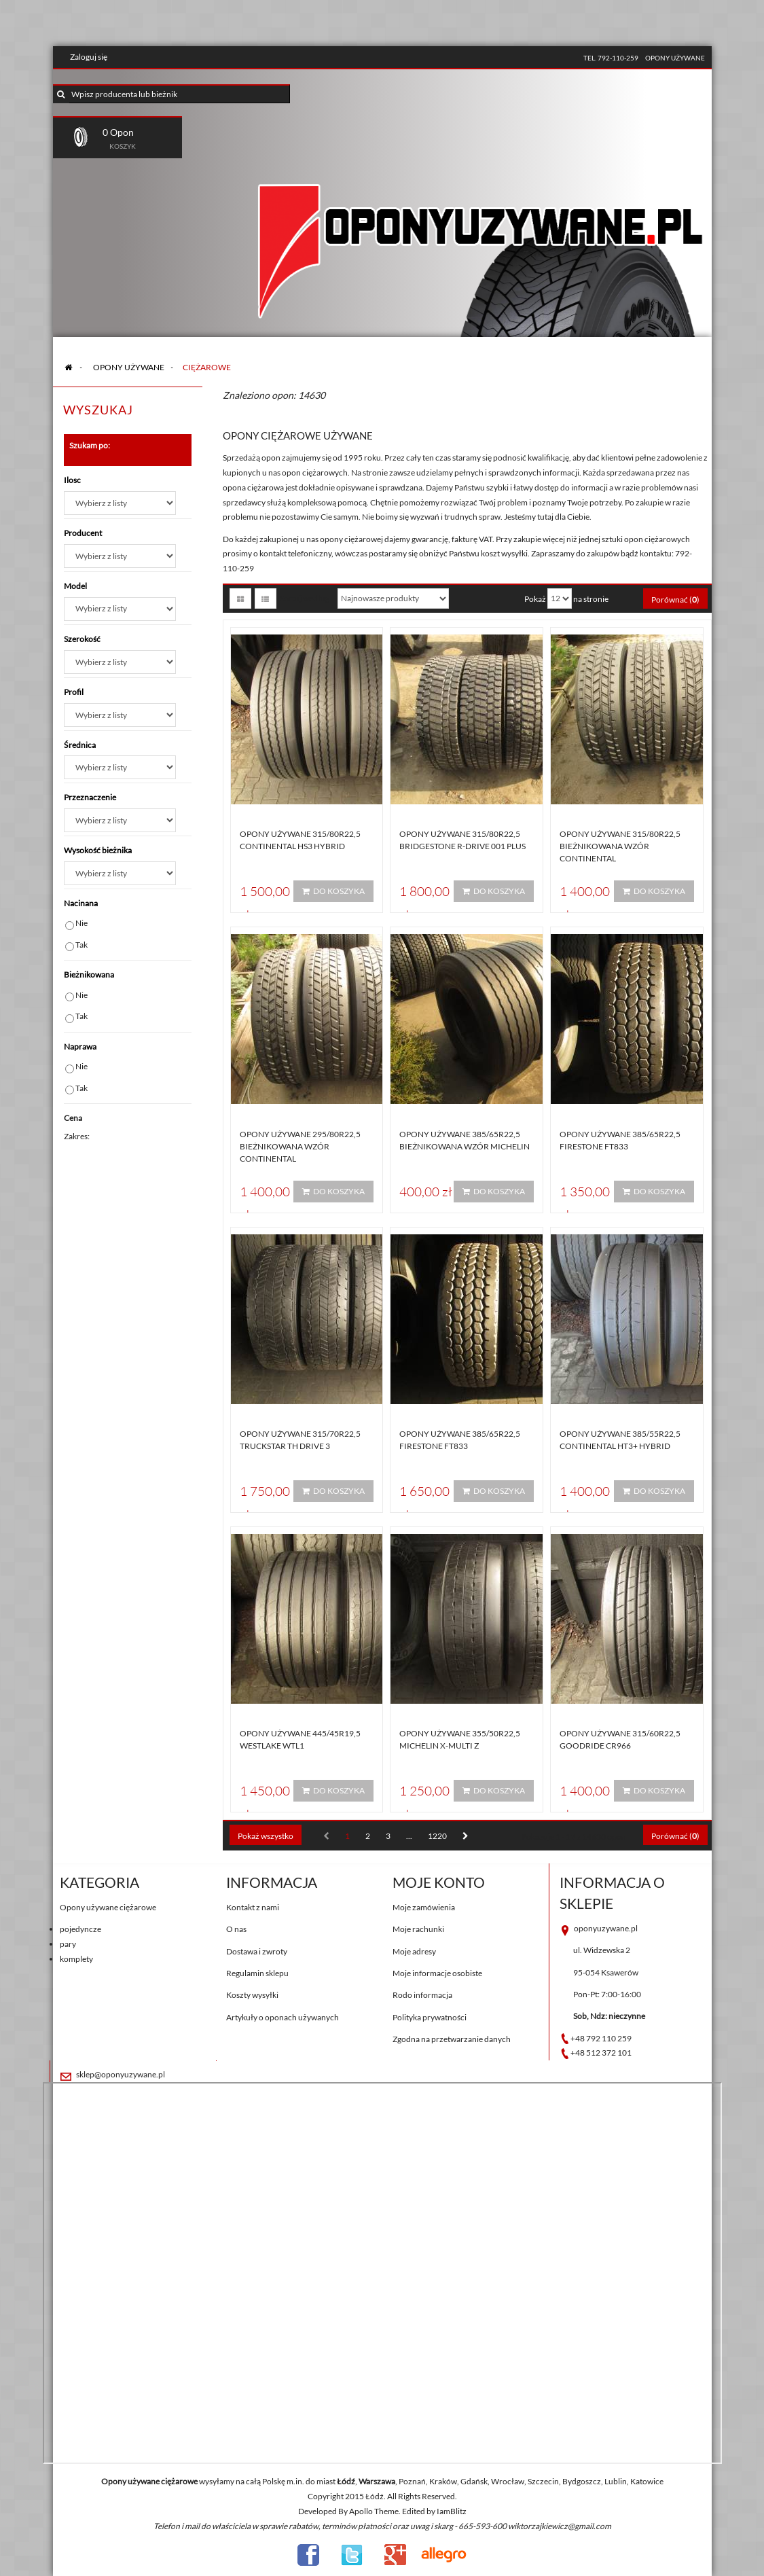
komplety (76, 1959)
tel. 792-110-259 (610, 58)
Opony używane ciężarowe (108, 1907)
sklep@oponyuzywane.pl (120, 2074)
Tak (81, 945)
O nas (236, 1929)
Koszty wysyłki (252, 1995)
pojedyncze (80, 1929)
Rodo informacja (422, 1995)
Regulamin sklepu (257, 1973)
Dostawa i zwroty (256, 1951)
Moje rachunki (418, 1929)
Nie (81, 923)
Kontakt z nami (252, 1907)
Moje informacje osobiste (437, 1973)
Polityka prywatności (430, 2017)
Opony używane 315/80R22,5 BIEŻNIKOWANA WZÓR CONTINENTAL (620, 846)
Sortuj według (304, 598)
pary (68, 1944)
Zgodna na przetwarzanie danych (452, 2039)
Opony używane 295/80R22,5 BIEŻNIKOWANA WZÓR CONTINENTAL (300, 1146)
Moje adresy (414, 1951)
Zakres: (77, 1136)
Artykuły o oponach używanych (282, 2017)
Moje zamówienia (424, 1907)
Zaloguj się (88, 57)
